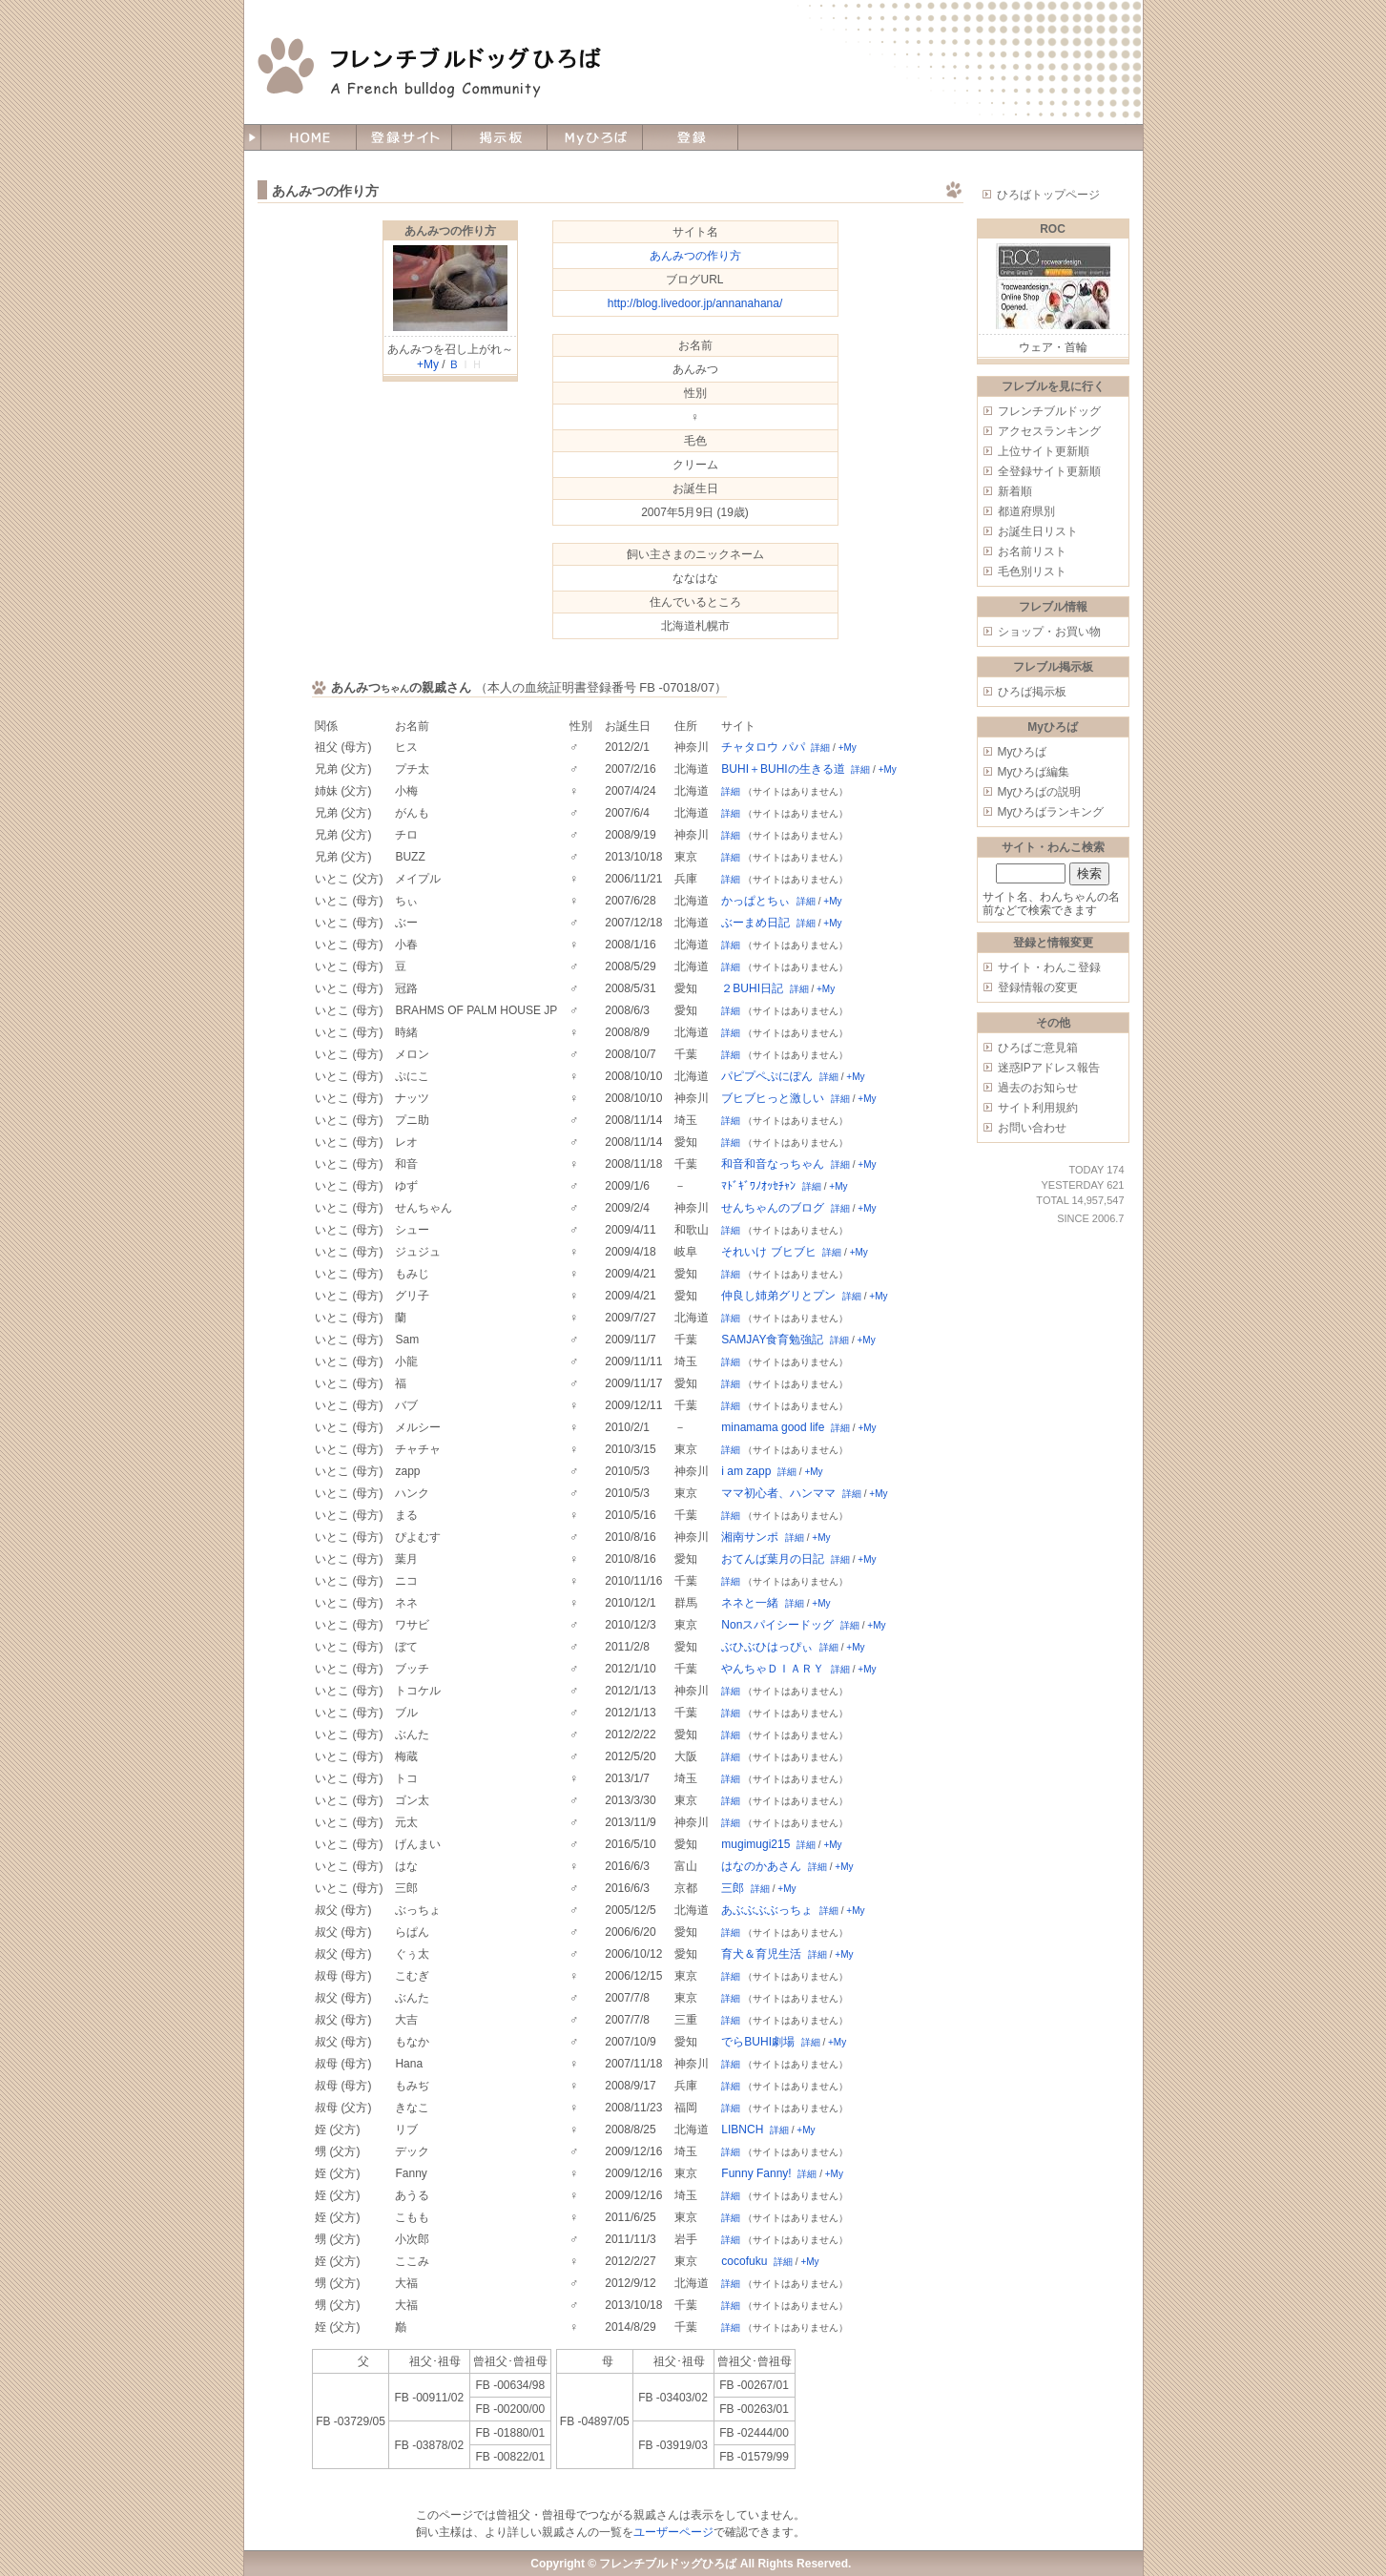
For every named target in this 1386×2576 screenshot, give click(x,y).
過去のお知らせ (1038, 1087)
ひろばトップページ (1048, 194)
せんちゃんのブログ (772, 1208)
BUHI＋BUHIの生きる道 (782, 769)
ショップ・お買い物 (1049, 631)
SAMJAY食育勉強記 (772, 1339)
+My (428, 364)
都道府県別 (1026, 511)
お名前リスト (1032, 551)
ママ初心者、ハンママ (778, 1493)
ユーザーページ (673, 2532)
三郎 (732, 1888)
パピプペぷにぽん (767, 1076)
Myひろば (1022, 751)
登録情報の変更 (1038, 987)
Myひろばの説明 (1040, 792)
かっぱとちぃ (755, 900)
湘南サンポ (749, 1537)
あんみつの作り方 (450, 231)
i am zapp (746, 1471)
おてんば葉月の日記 (772, 1559)
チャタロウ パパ (762, 747)
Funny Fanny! (756, 2173)
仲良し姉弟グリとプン (778, 1295)
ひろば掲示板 (1032, 691)
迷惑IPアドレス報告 (1049, 1067)
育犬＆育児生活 (761, 1954)
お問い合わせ (1032, 1127)
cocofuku (744, 2261)
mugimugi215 (755, 1844)
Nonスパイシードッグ (777, 1624)
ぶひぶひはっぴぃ (767, 1646)
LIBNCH (742, 2129)
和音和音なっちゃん (772, 1164)
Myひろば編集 (1034, 772)
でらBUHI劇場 (758, 2041)
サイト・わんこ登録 (1049, 967)
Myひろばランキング (1051, 812)
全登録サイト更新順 (1049, 471)
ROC (1052, 229)
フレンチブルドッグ (1049, 411)
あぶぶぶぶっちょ (767, 1910)
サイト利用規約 (1038, 1107)
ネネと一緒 (749, 1603)
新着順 (1015, 491)
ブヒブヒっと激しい (772, 1098)
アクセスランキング (1049, 431)
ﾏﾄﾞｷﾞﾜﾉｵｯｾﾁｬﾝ (758, 1186)
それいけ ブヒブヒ (768, 1251)
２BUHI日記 (752, 988)
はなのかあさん (761, 1866)
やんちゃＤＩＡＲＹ (772, 1668)
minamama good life (772, 1427)
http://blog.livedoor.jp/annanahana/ (695, 303)
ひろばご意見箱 (1038, 1047)
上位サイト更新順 (1043, 451)
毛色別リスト (1032, 571)
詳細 (820, 747)
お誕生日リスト (1038, 531)
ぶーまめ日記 (755, 922)
